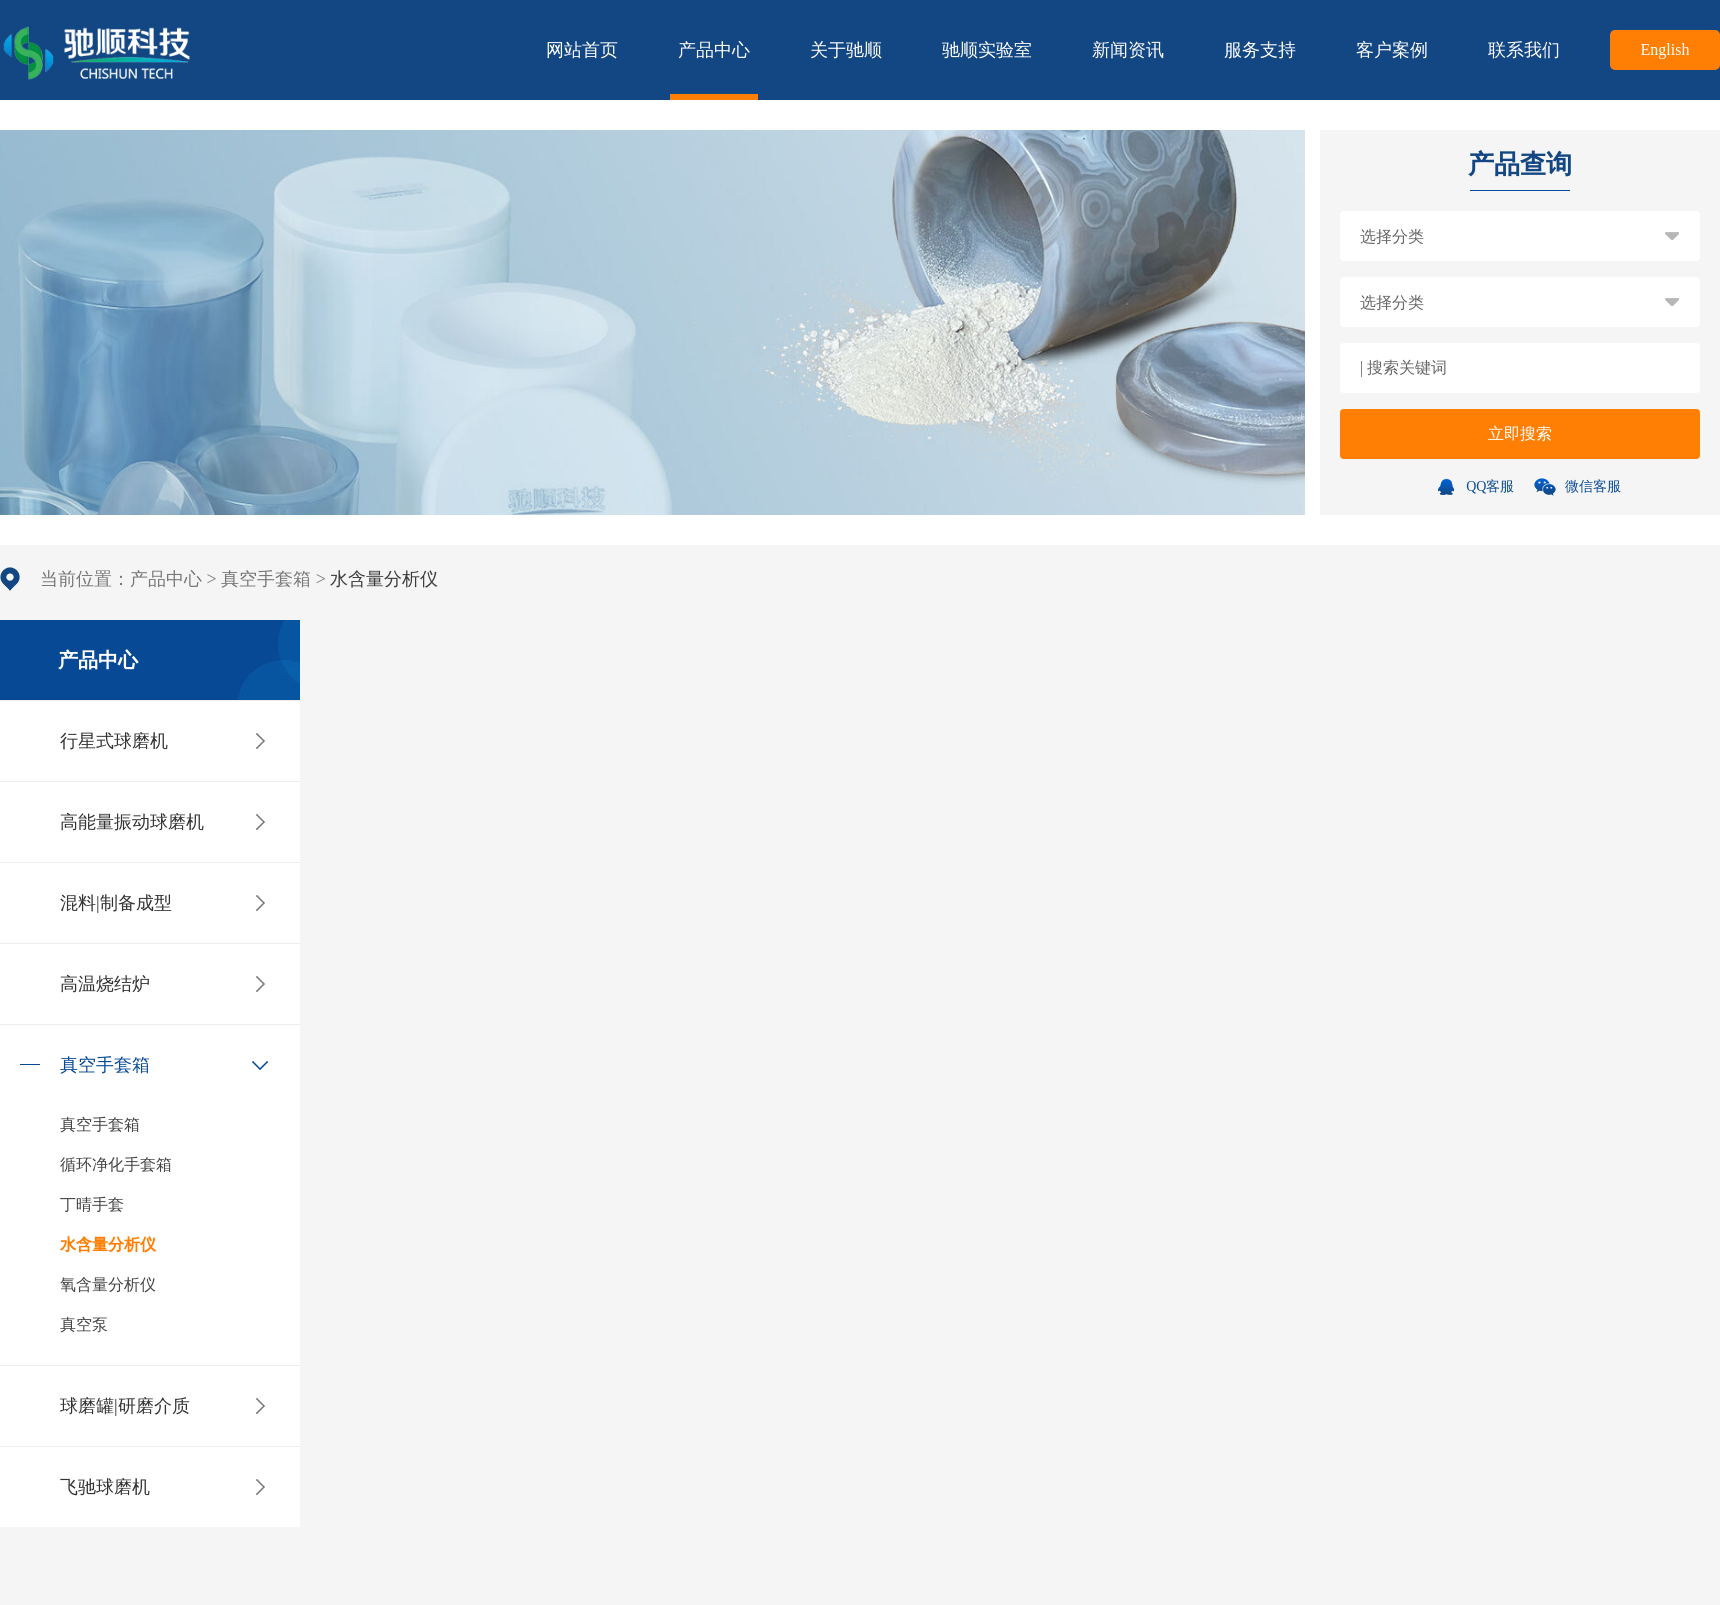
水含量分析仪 (108, 1244)
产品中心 (714, 70)
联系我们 (1524, 50)
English (1665, 49)
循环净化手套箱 (116, 1164)
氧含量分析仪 (108, 1284)
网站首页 (582, 50)
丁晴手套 (92, 1204)
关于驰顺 (846, 50)
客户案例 (1392, 50)
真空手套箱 (266, 579)
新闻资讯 (1128, 50)
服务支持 (1260, 50)
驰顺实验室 (987, 50)
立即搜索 (1520, 433)
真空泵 (84, 1324)
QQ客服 (1476, 486)
